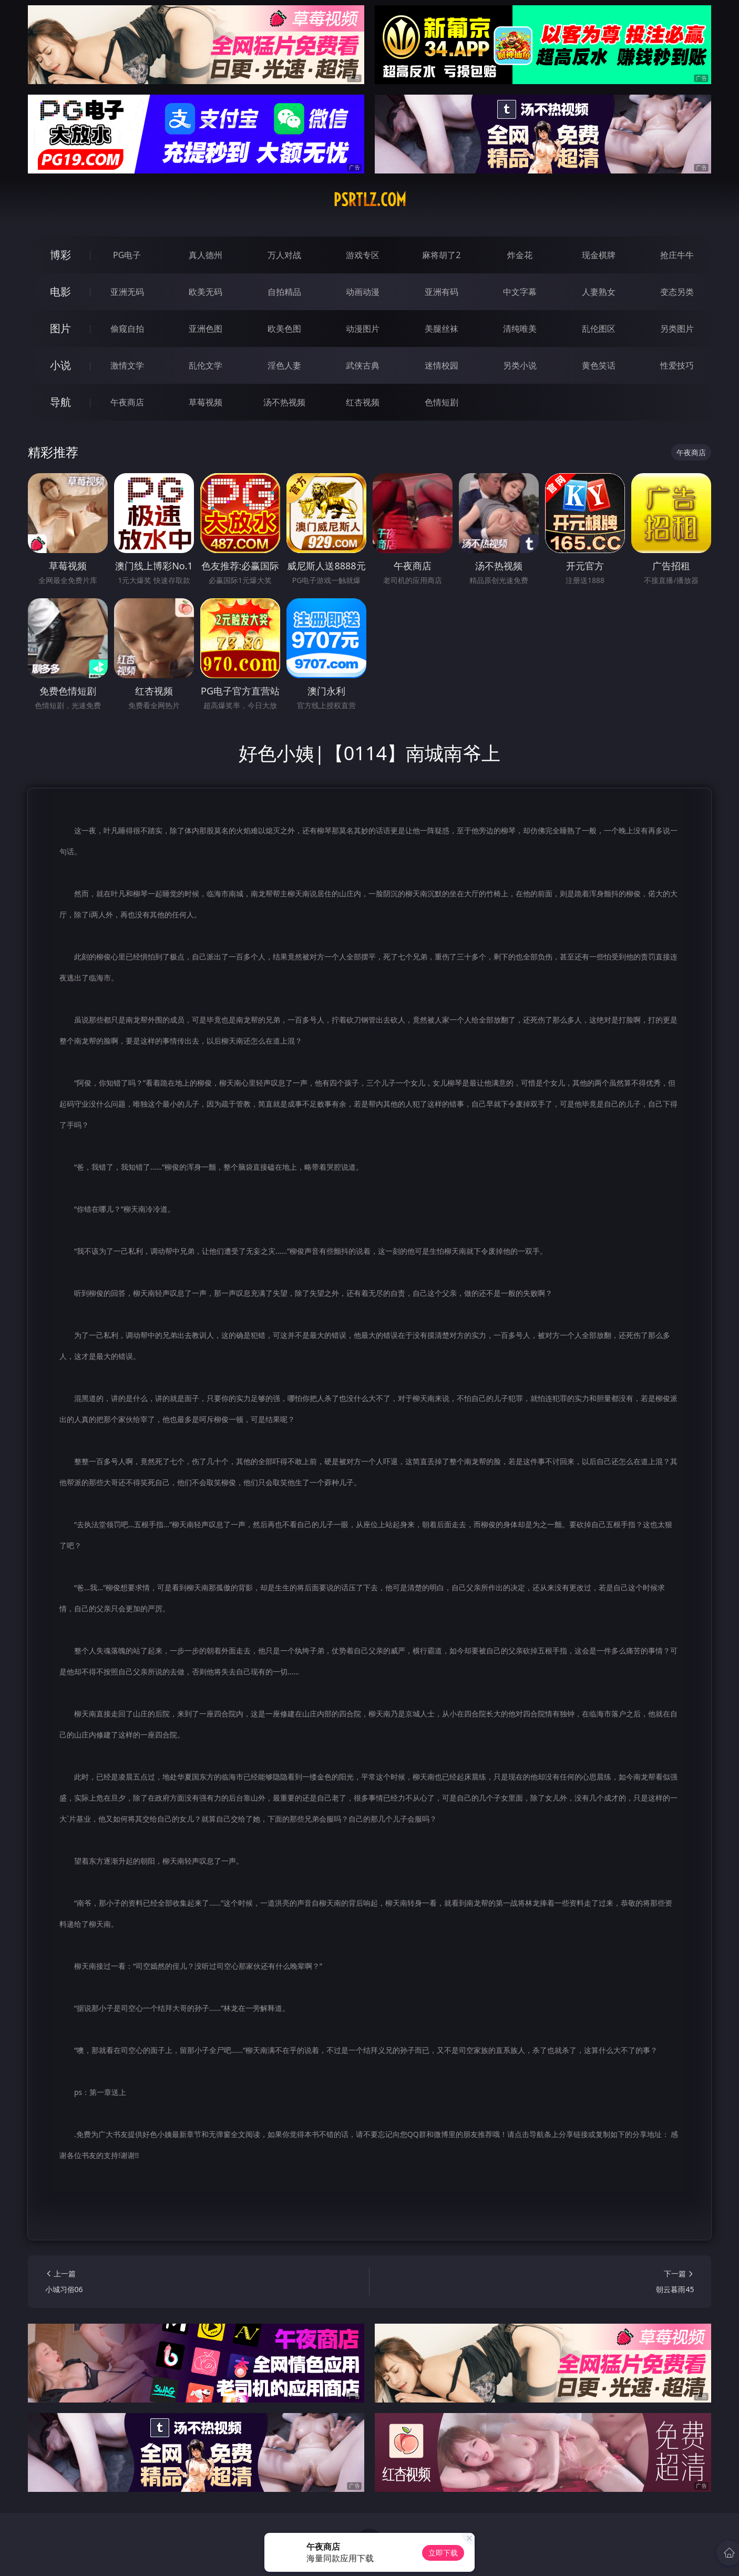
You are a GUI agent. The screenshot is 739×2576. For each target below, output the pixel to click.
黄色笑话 (598, 365)
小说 (60, 365)
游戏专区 (362, 255)
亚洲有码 (441, 292)
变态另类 (677, 292)
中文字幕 (520, 292)
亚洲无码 (127, 292)
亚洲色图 (205, 328)
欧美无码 (205, 292)
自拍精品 (284, 292)
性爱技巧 (677, 365)
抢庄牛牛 (677, 255)
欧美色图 (284, 328)
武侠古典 (362, 365)
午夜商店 (127, 402)
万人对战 (284, 255)
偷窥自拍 (127, 328)
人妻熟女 (598, 292)
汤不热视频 (284, 402)
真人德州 (205, 255)
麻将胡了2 (441, 255)
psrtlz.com (369, 199)
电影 (60, 291)
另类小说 (520, 365)
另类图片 (677, 328)
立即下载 (443, 2553)
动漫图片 (362, 328)
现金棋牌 (598, 255)
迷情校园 (441, 365)
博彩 (60, 255)
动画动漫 (362, 292)
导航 (60, 402)
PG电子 (127, 255)
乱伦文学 (205, 365)
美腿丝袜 (441, 328)
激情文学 (127, 365)
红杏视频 (362, 402)
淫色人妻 (284, 365)
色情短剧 (441, 402)
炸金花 (519, 255)
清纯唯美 (520, 328)
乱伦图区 (598, 328)
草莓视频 (205, 402)
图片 (60, 328)
